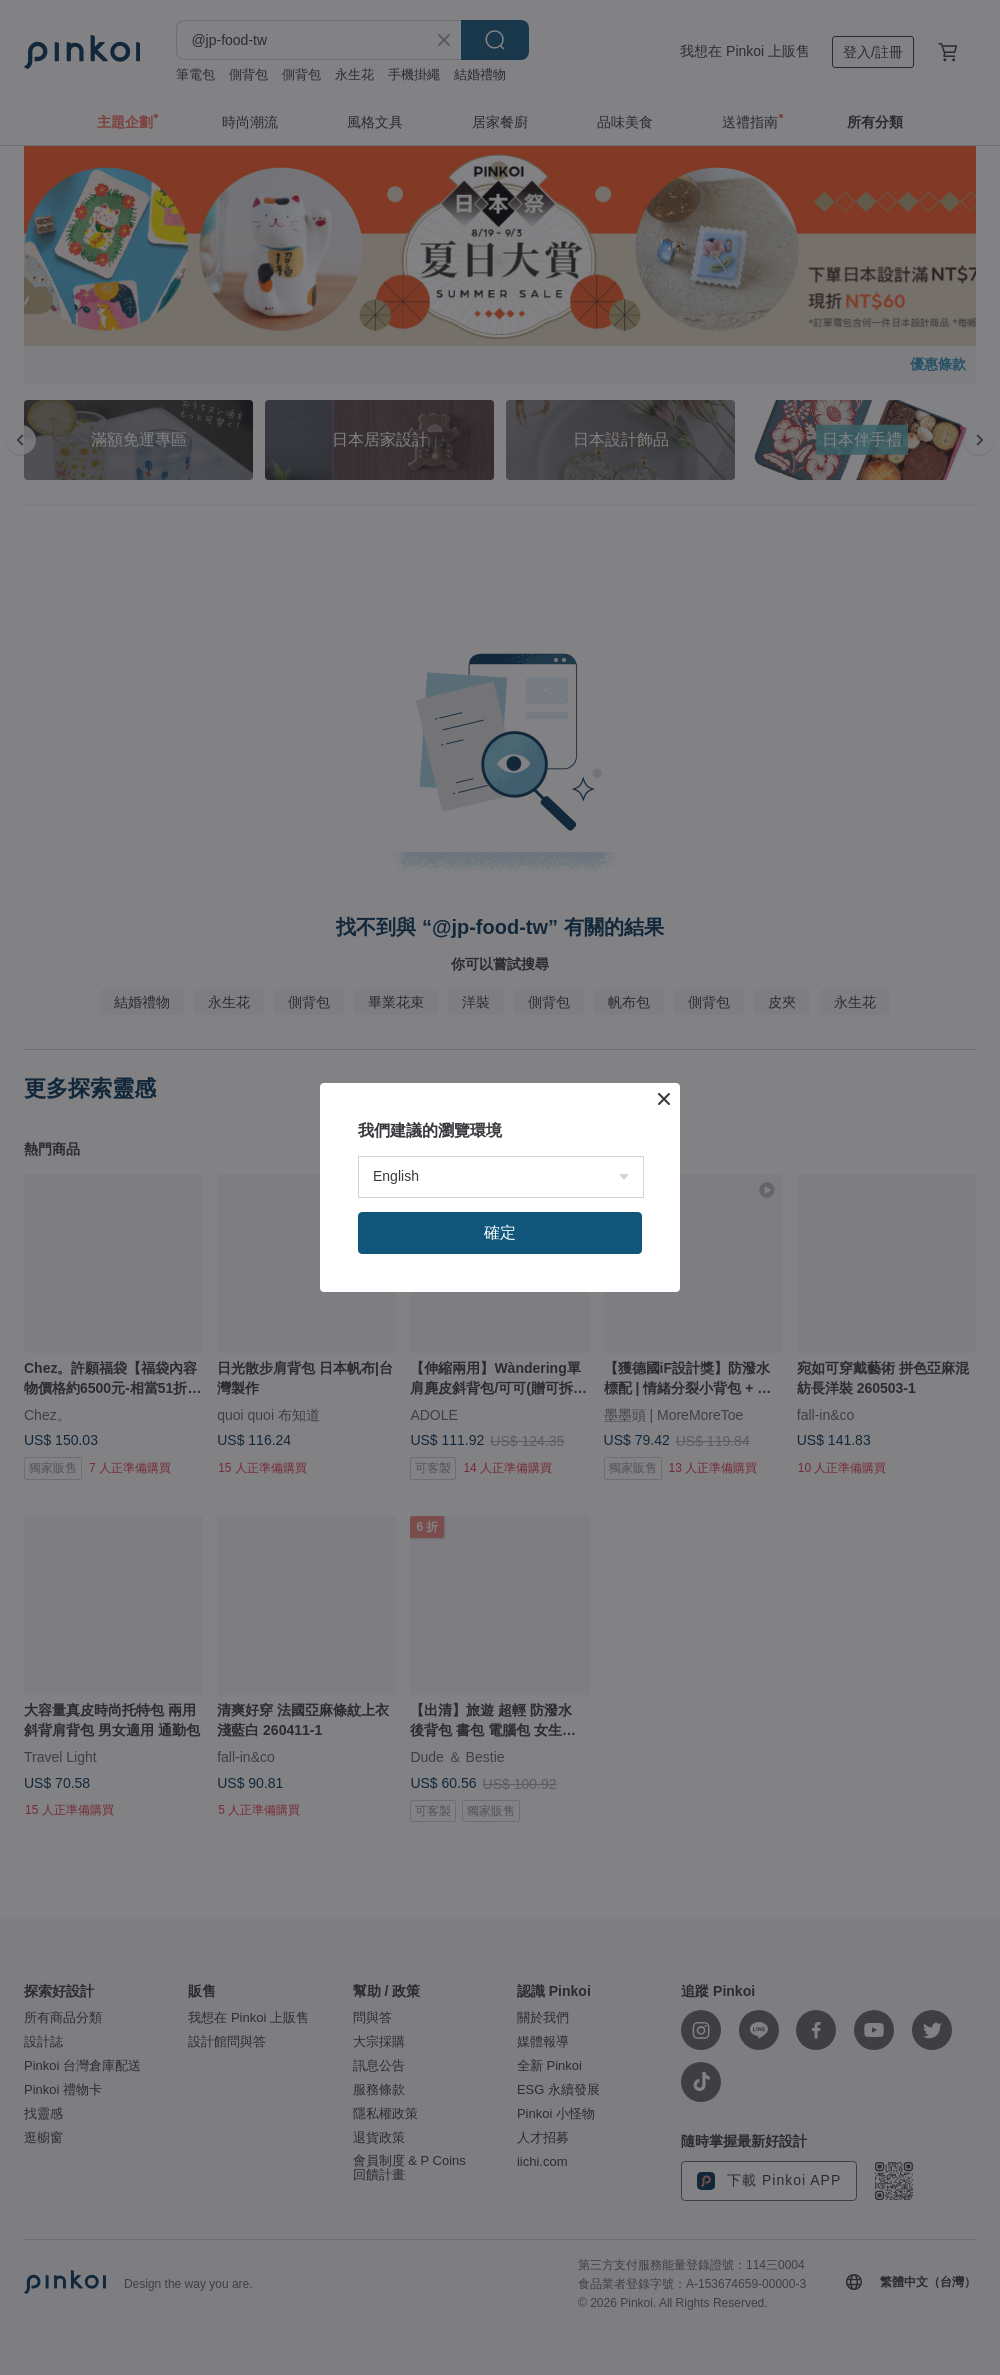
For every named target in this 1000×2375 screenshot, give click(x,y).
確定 (500, 1232)
